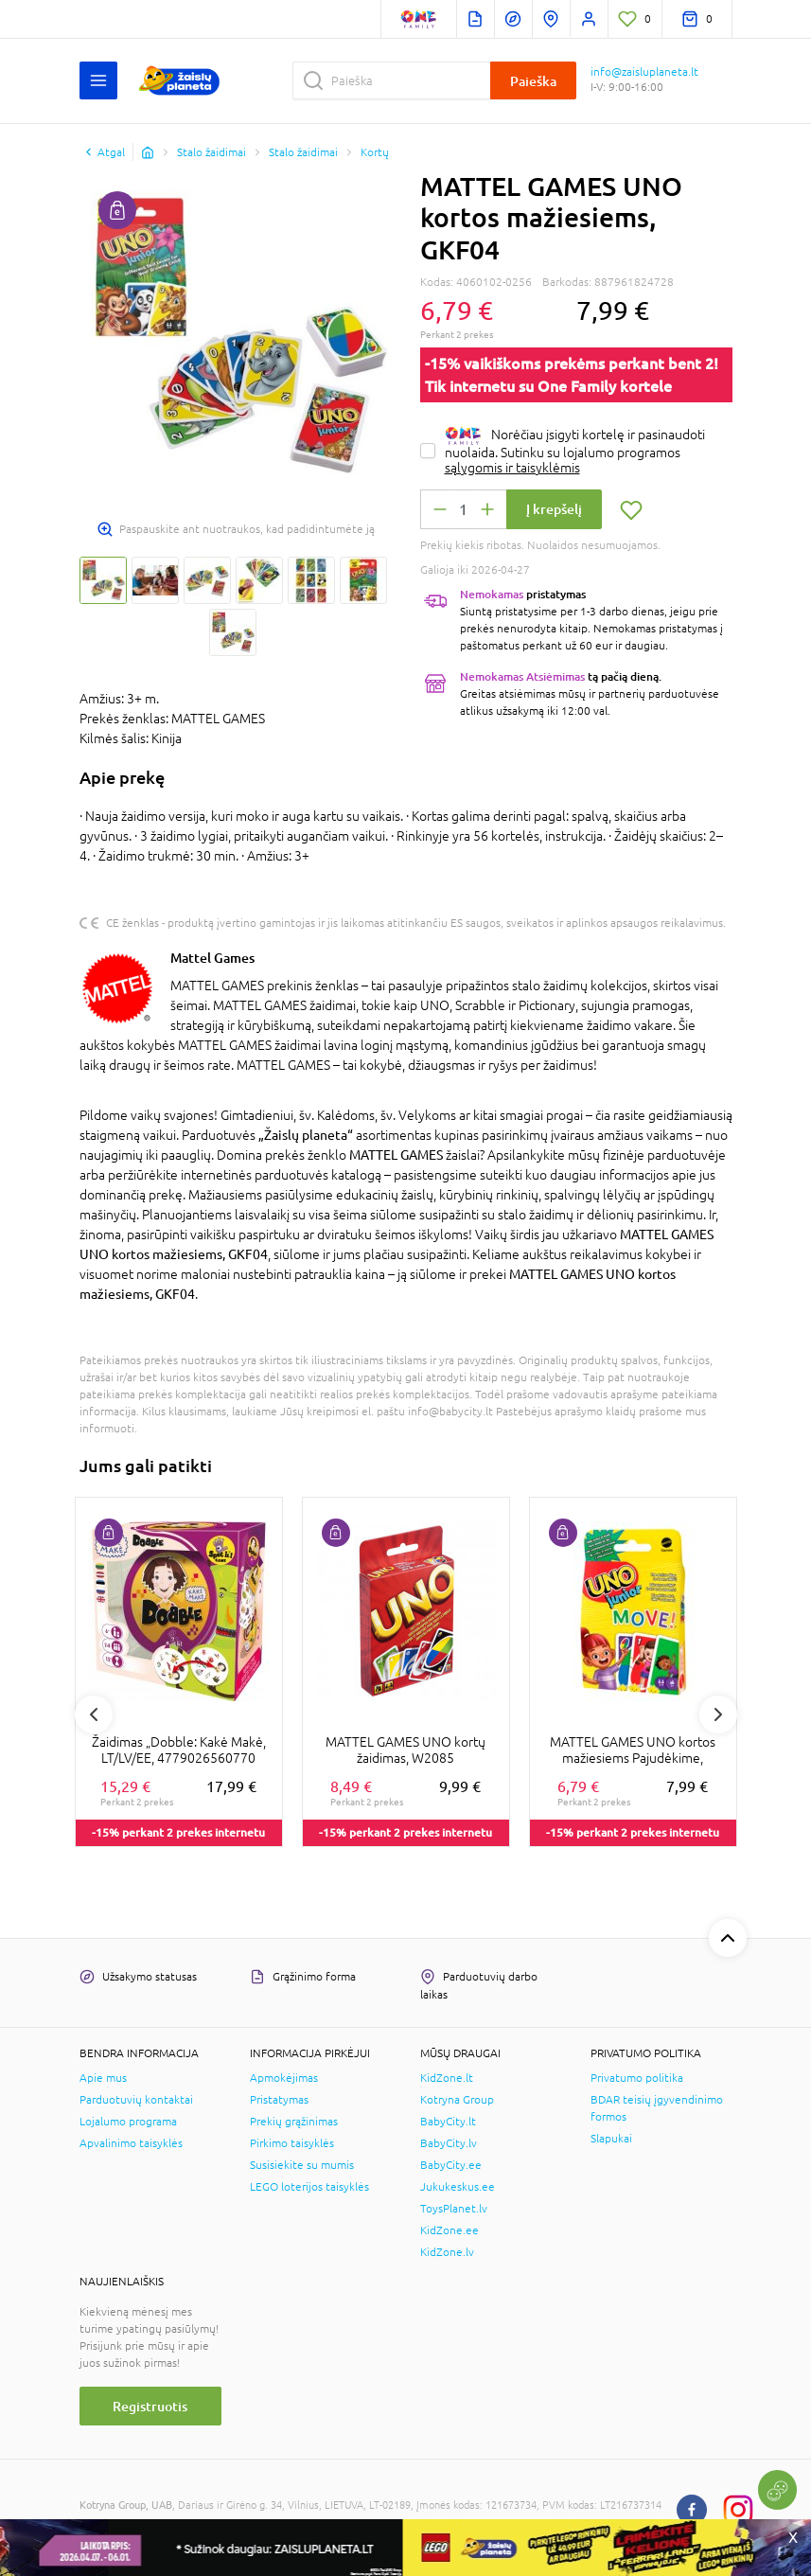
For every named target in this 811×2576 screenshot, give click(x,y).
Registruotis (150, 2406)
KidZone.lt (446, 2078)
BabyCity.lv (448, 2143)
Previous (94, 1714)
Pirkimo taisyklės (292, 2143)
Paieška (533, 81)
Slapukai (611, 2138)
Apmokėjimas (284, 2078)
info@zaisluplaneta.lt (644, 72)
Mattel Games (212, 958)
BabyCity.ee (451, 2165)
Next (718, 1714)
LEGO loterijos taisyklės (309, 2187)
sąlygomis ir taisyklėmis (512, 467)
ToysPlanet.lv (453, 2208)
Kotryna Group (457, 2099)
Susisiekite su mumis (302, 2165)
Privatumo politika (637, 2078)
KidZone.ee (449, 2230)
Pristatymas (279, 2099)
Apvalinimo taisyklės (131, 2143)
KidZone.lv (447, 2252)
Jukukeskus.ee (457, 2187)
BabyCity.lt (448, 2121)
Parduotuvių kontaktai (136, 2099)
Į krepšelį (554, 509)
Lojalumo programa (128, 2121)
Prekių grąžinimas (294, 2121)
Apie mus (103, 2078)
